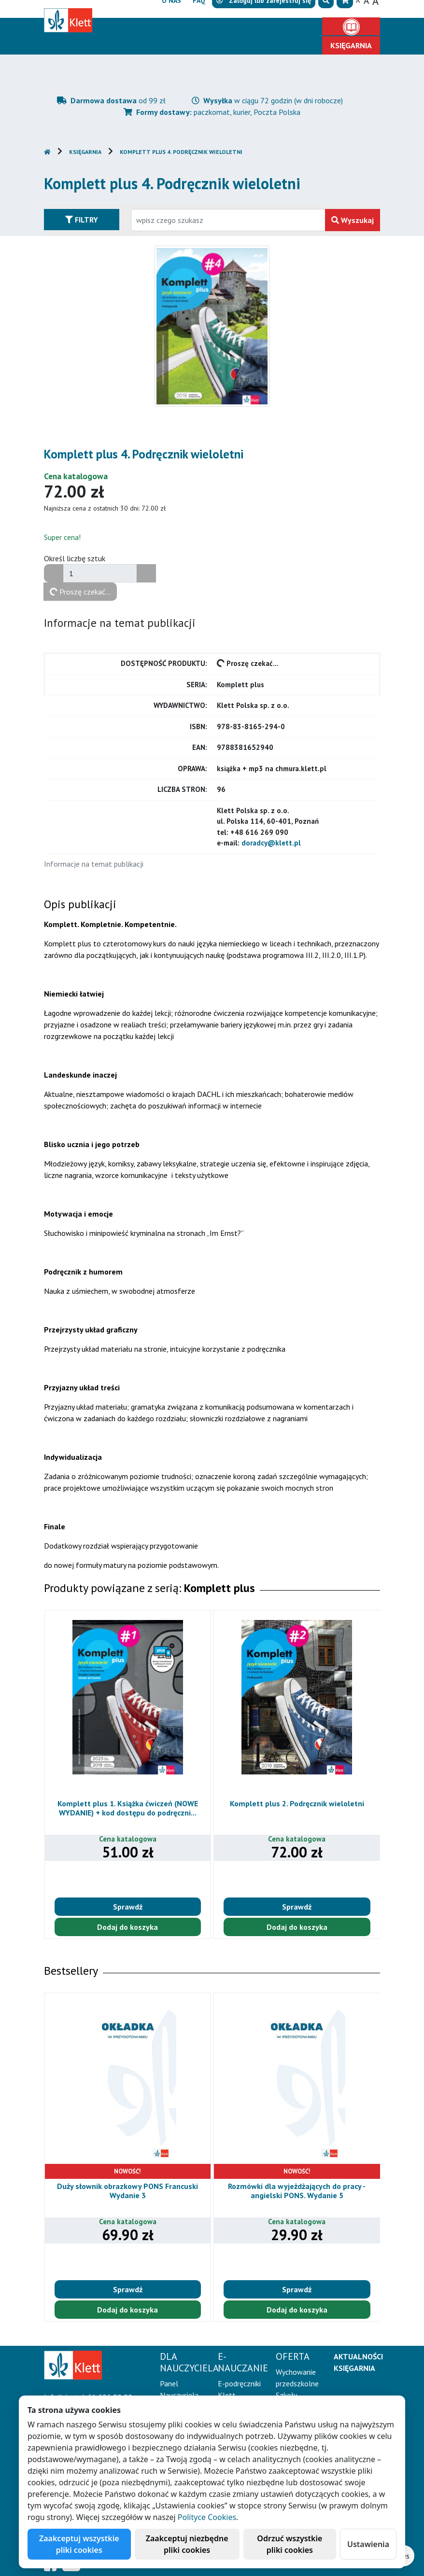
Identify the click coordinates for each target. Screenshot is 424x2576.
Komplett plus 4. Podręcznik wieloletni (181, 151)
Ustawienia (368, 2544)
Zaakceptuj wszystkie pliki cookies (79, 2544)
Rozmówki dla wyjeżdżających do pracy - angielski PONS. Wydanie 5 (297, 2190)
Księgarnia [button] (351, 45)
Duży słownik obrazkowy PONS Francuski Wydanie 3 (127, 2190)
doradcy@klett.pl (271, 842)
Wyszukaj (352, 220)
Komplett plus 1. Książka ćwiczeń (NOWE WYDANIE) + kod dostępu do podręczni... (127, 1808)
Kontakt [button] (289, 45)
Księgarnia (85, 151)
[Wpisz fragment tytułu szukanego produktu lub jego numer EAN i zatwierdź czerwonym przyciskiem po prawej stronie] (228, 220)
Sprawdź (127, 1906)
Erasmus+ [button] (239, 45)
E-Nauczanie (226, 27)
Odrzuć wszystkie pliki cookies (289, 2544)
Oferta (287, 27)
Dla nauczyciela (146, 27)
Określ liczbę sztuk (74, 558)
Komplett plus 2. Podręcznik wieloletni (297, 1803)
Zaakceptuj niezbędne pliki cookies (187, 2544)
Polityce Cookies (207, 2517)
